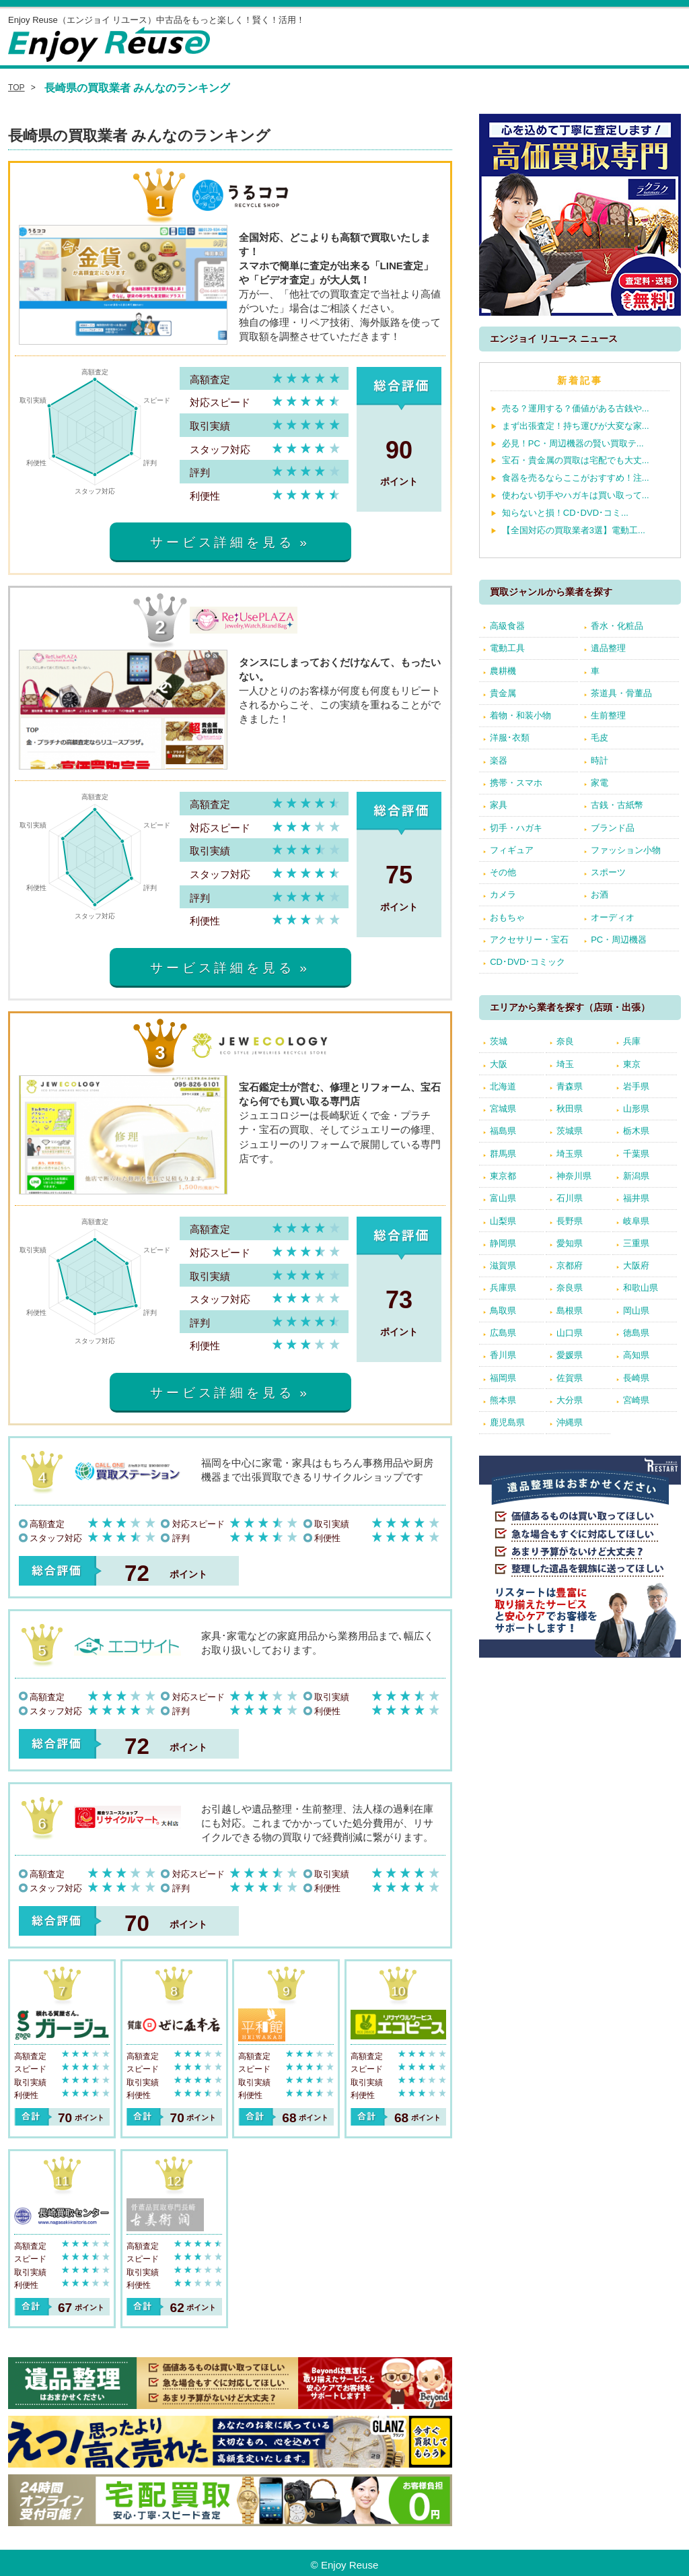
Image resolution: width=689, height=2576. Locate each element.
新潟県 (636, 1176)
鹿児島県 (507, 1422)
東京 (632, 1064)
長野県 (569, 1221)
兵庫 (632, 1041)
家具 (498, 805)
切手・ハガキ (516, 828)
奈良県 (569, 1288)
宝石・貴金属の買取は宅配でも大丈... (575, 460)
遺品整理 (608, 648)
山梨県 (503, 1221)
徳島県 (636, 1333)
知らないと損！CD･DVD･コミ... (565, 513)
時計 (599, 760)
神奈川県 (573, 1176)
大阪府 (636, 1265)
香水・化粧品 (617, 626)
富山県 (503, 1198)
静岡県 (503, 1243)
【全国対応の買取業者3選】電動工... (573, 530)
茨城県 (569, 1131)
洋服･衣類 (510, 738)
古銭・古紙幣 (617, 805)
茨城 (498, 1041)
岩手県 (636, 1086)
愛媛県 (569, 1355)
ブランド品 (612, 828)
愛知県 (569, 1243)
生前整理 (608, 715)
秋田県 (569, 1109)
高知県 (636, 1355)
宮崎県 (636, 1400)
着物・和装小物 (520, 715)
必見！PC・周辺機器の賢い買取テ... (573, 443)
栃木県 (636, 1131)
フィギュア (512, 850)
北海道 (503, 1086)
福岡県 (503, 1378)
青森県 (569, 1086)
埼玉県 (569, 1154)
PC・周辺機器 (619, 940)
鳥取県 (503, 1311)
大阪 (498, 1064)
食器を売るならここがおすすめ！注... (575, 478)
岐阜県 (636, 1221)
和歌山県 (640, 1288)
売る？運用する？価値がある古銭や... (575, 408)
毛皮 (599, 738)
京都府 (569, 1265)
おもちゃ (507, 917)
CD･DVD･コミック (527, 962)
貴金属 (503, 693)
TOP (16, 87)
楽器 (498, 760)
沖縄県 (569, 1422)
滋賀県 (503, 1265)
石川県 (569, 1198)
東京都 (503, 1176)
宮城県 (503, 1109)
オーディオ (612, 917)
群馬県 (503, 1154)
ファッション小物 (626, 850)
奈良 (565, 1041)
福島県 (503, 1131)
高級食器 (507, 626)
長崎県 (636, 1378)
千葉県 (636, 1154)
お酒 (599, 894)
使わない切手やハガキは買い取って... (575, 495)
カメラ (503, 894)
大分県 (569, 1400)
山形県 (636, 1109)
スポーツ (608, 872)
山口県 (569, 1333)
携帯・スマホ (516, 783)
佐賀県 (569, 1378)
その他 (503, 872)
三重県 (636, 1243)
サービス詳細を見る (222, 542)
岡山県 (636, 1311)
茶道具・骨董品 (621, 693)
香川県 (503, 1355)
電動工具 (507, 648)
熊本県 (503, 1400)
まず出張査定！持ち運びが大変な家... (575, 426)
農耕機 (503, 671)
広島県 (503, 1333)
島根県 (569, 1311)
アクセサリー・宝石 (529, 940)
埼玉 (565, 1064)
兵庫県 (503, 1288)
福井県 (636, 1198)
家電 (599, 783)
